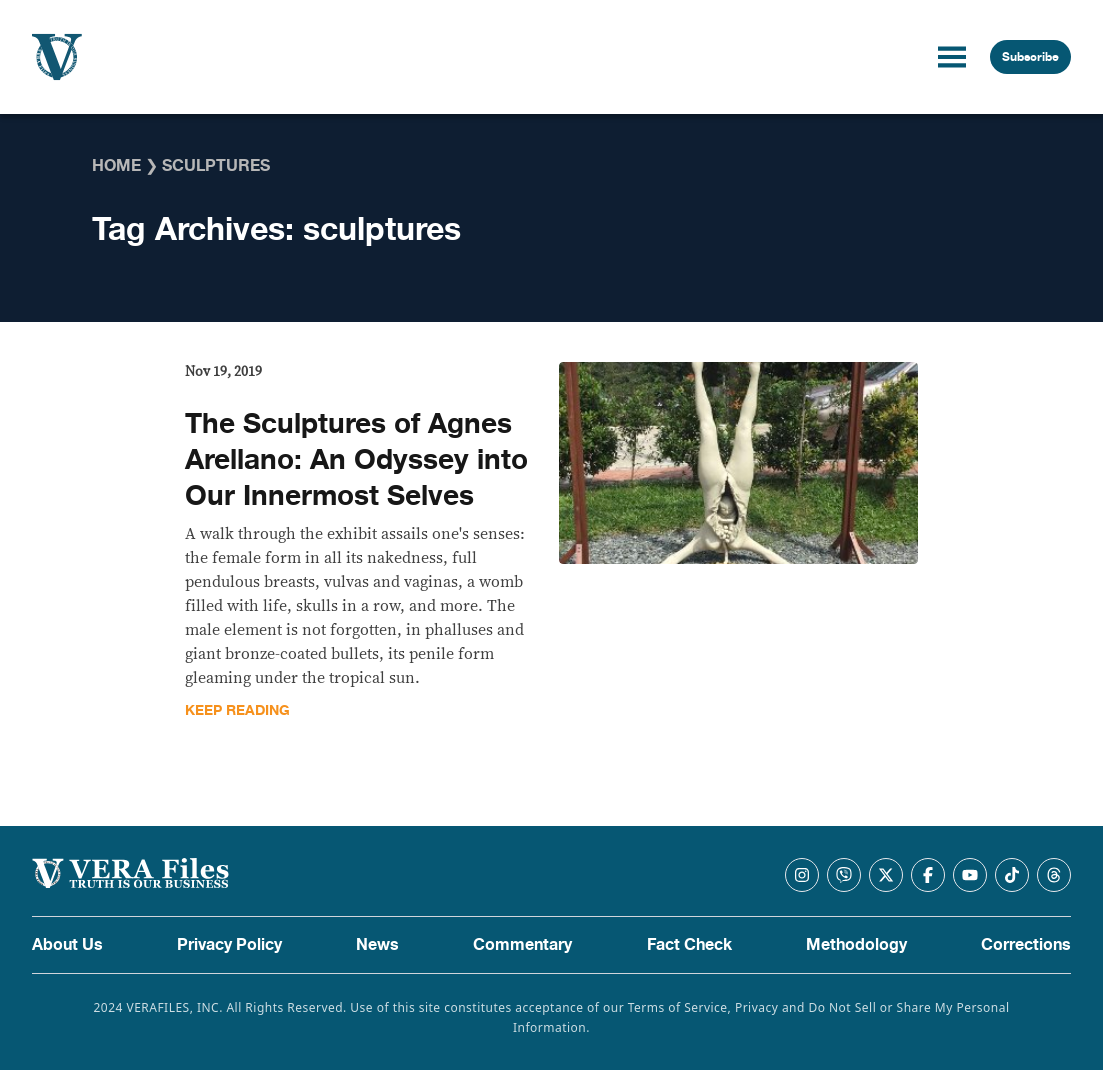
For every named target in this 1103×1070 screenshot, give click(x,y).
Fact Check (689, 945)
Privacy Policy (229, 945)
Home (116, 166)
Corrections (1026, 945)
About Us (67, 945)
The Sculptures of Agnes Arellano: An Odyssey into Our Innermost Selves (356, 460)
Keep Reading (237, 710)
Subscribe (1030, 57)
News (377, 945)
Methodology (856, 945)
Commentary (522, 945)
